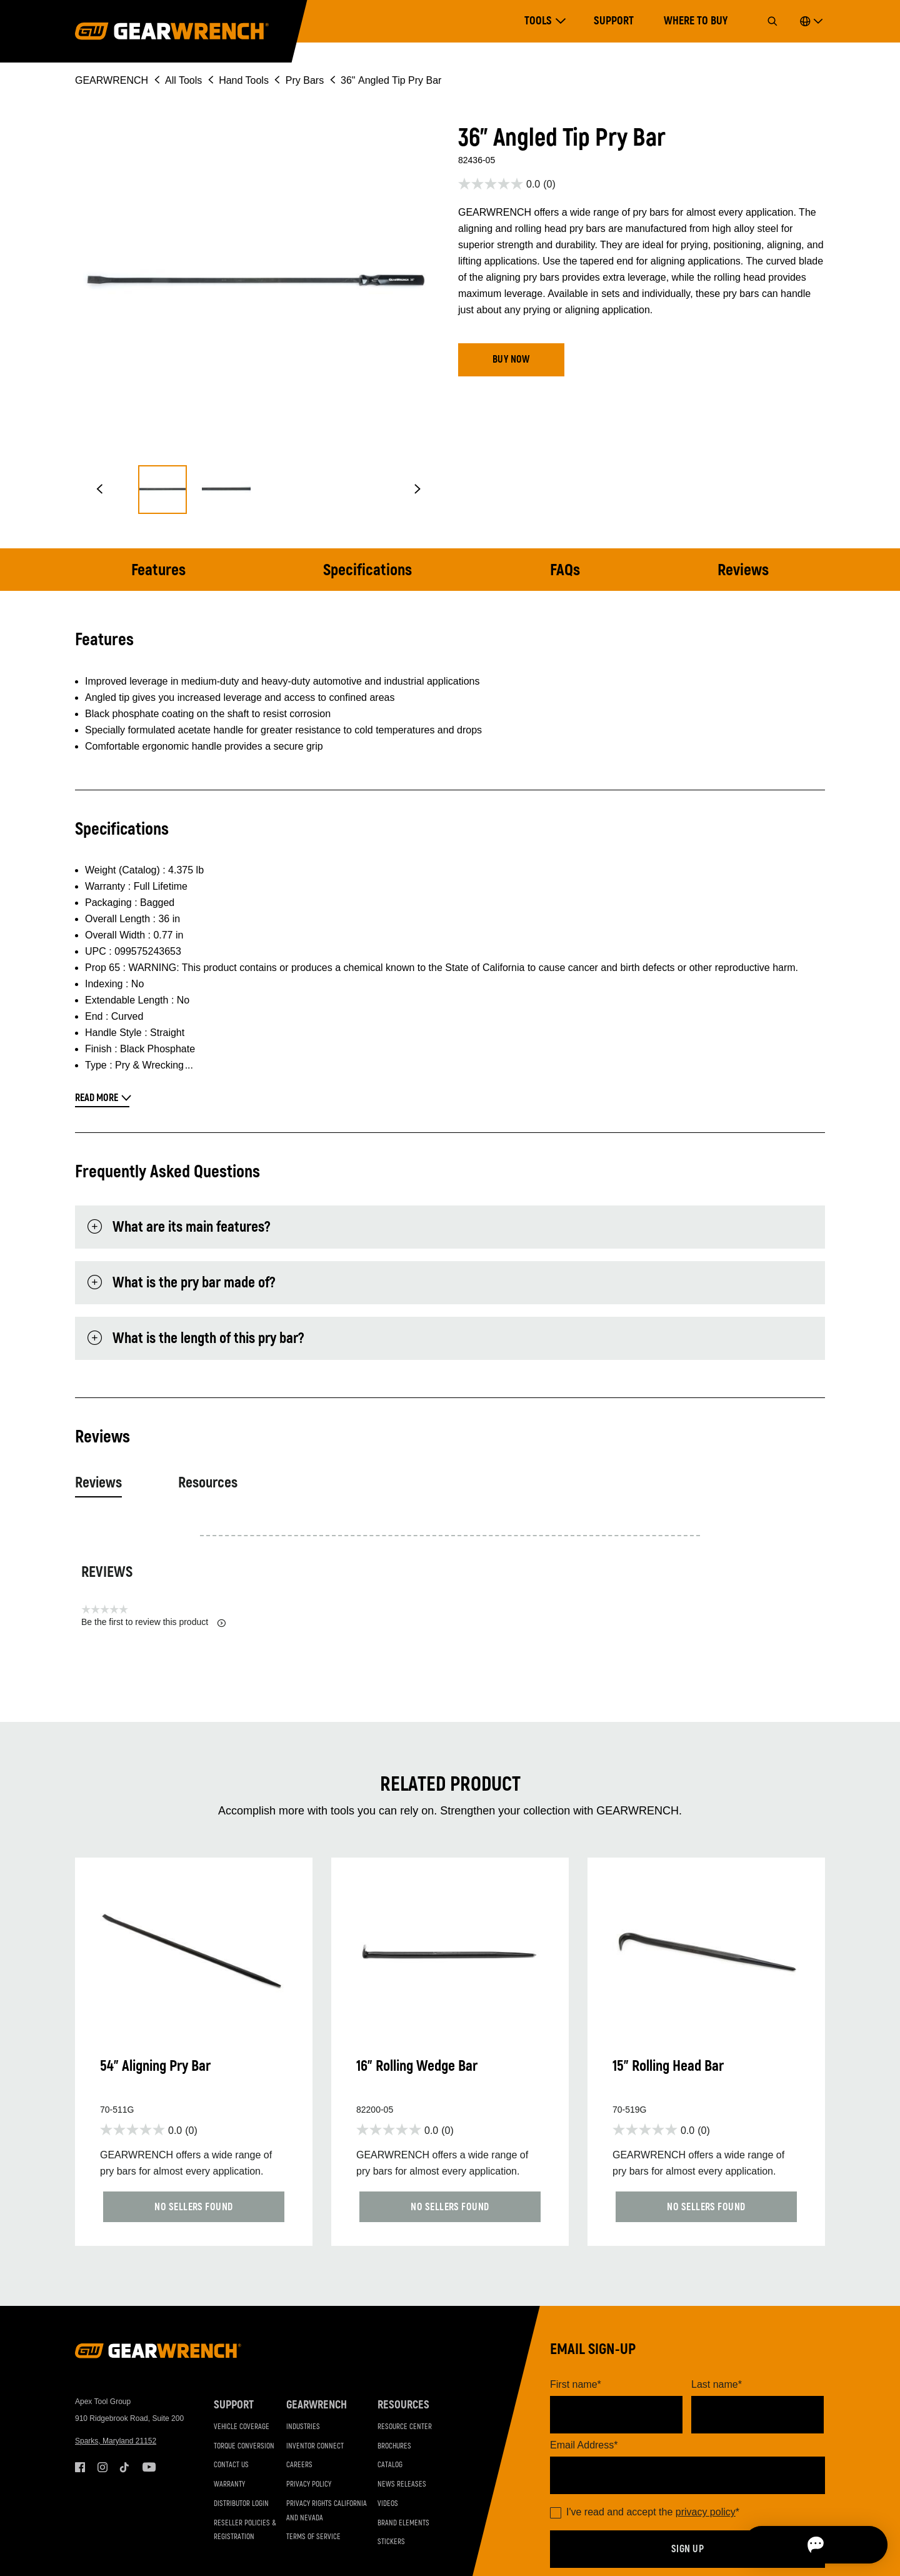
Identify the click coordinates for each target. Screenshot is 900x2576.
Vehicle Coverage (241, 2428)
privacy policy (706, 2513)
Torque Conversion (244, 2447)
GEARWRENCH (111, 80)
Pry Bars (305, 80)
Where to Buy (696, 21)
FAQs (565, 570)
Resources (208, 1483)
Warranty (229, 2485)
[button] (99, 489)
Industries (303, 2428)
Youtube (147, 2469)
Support (614, 21)
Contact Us (231, 2467)
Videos (388, 2505)
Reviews (741, 570)
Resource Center (405, 2428)
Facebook (80, 2469)
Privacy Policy (308, 2485)
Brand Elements (403, 2524)
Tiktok (125, 2469)
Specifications (369, 570)
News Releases (402, 2485)
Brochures (394, 2447)
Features (160, 570)
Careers (299, 2467)
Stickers (391, 2543)
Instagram (103, 2469)
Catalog (390, 2467)
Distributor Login (241, 2505)
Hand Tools (244, 80)
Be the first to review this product (153, 1622)
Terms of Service (313, 2538)
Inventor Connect (315, 2447)
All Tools (183, 80)
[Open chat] (819, 2544)
